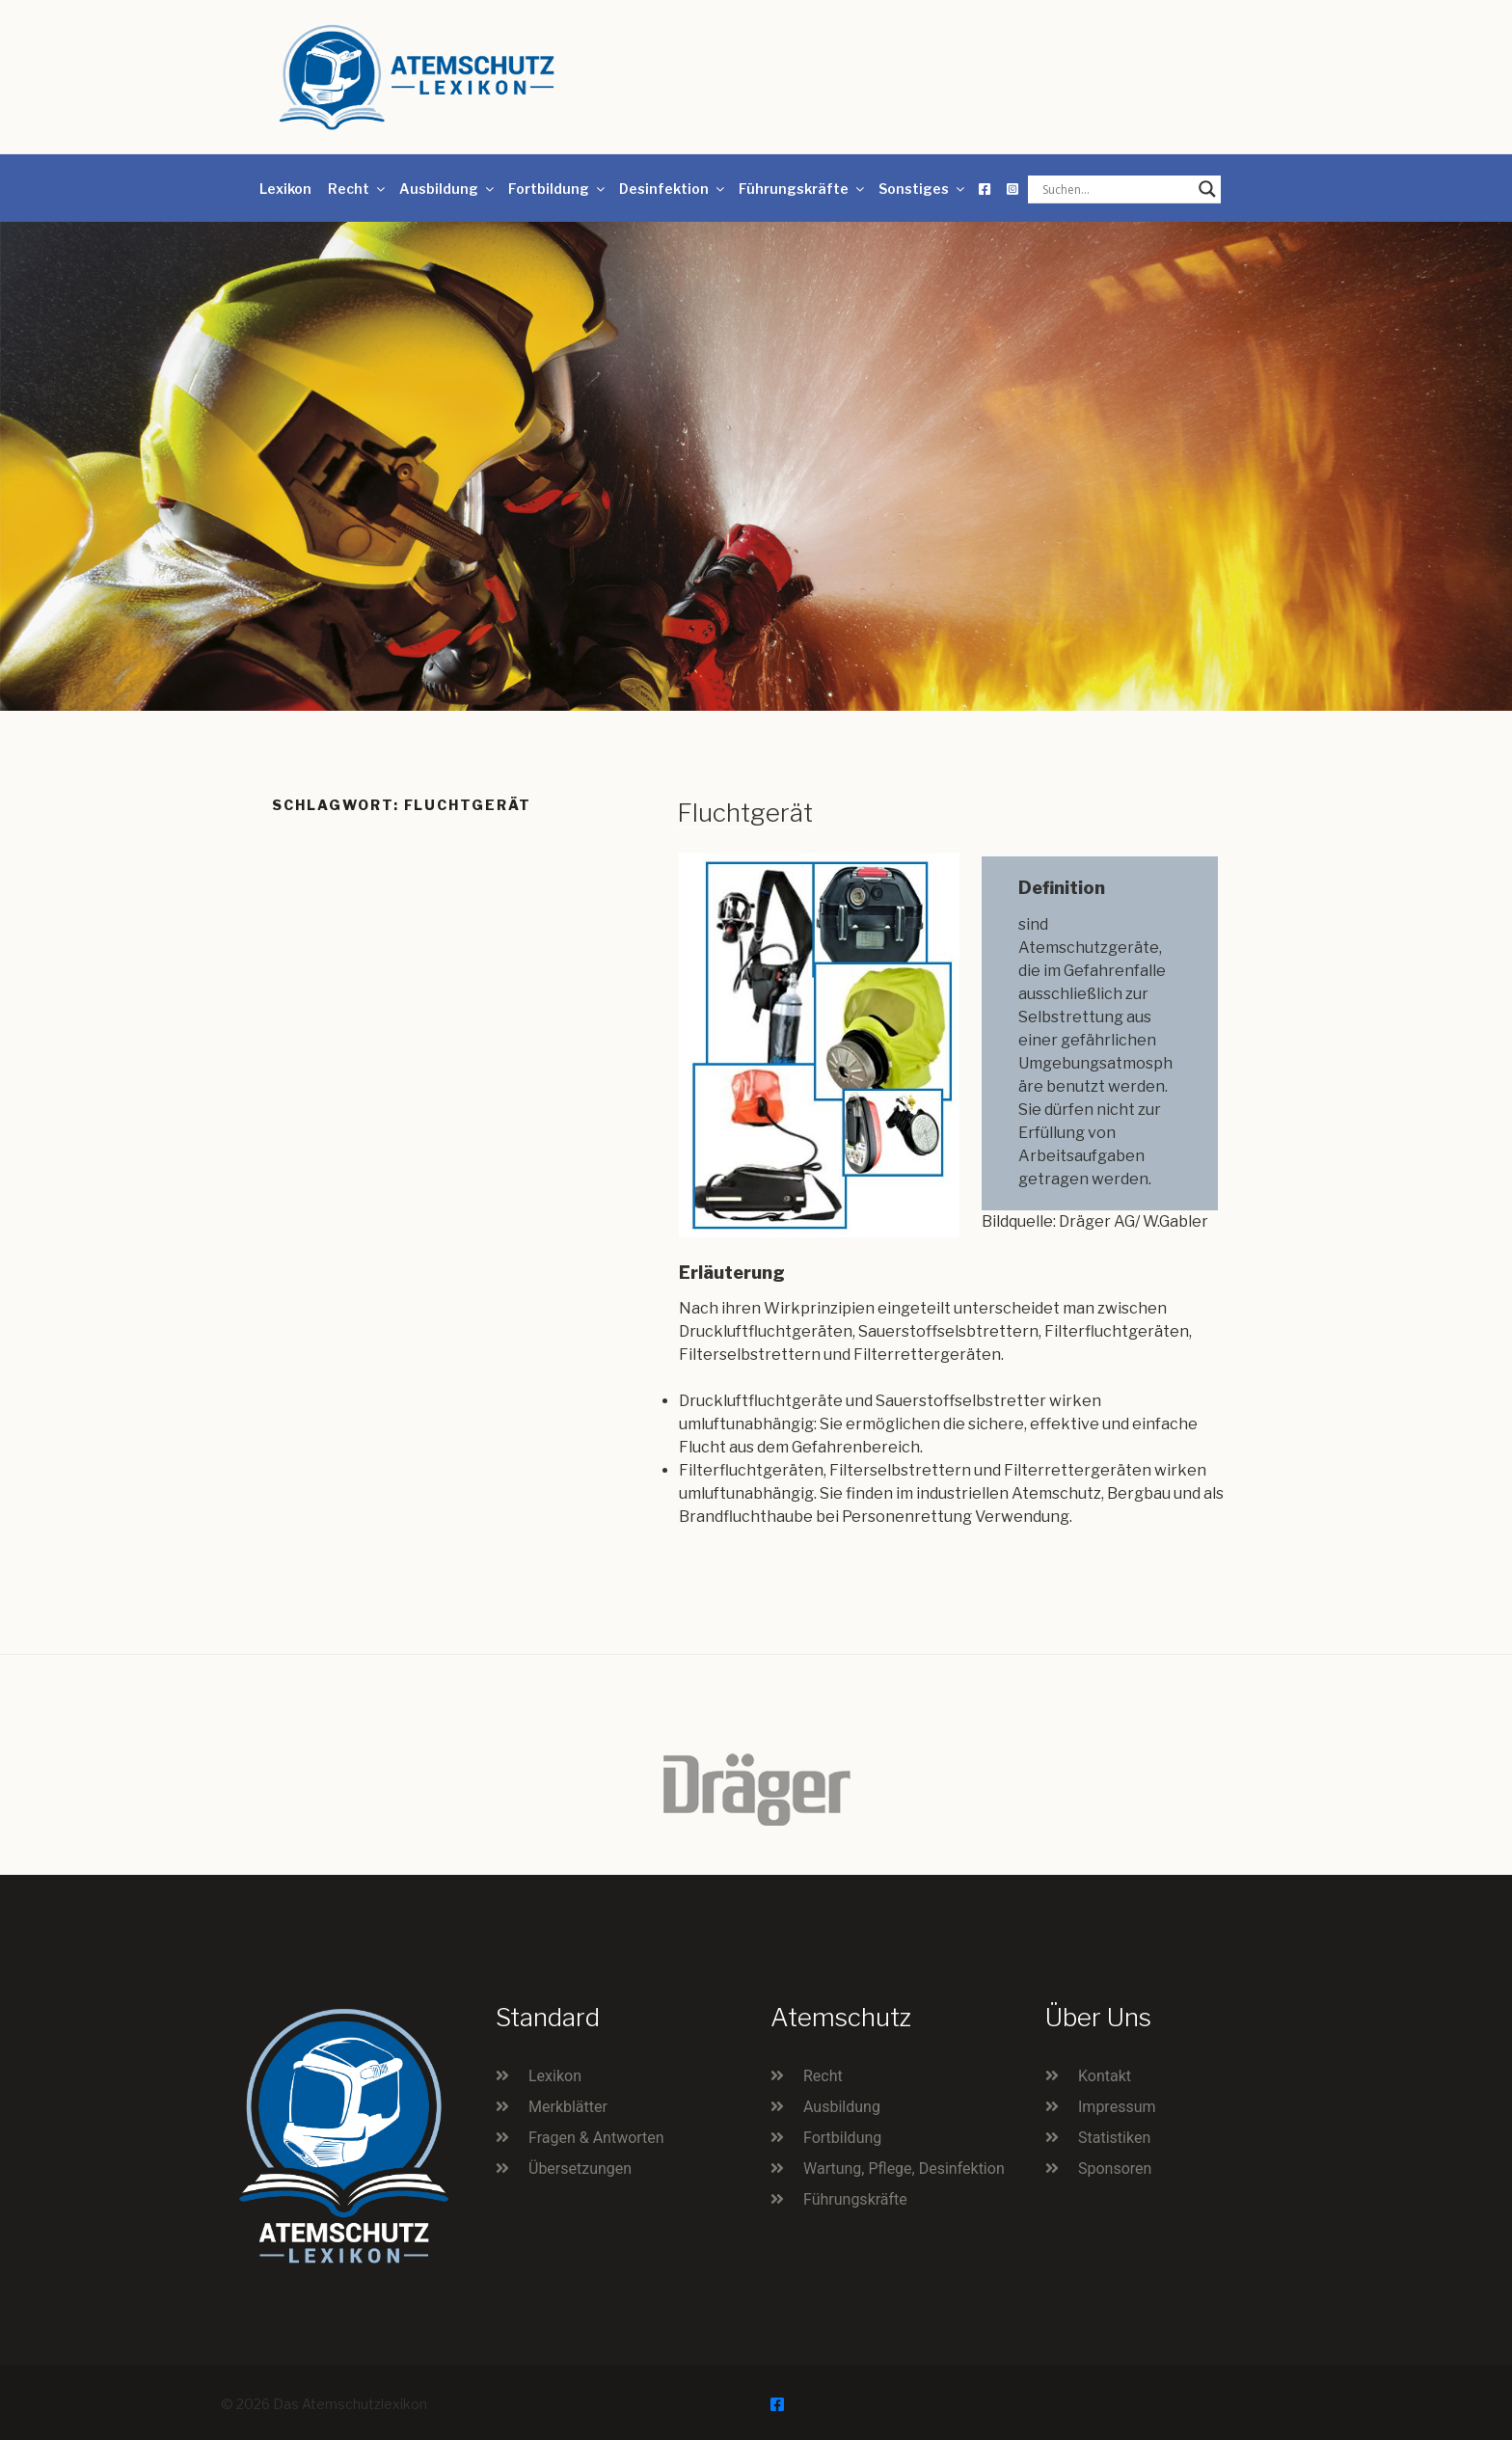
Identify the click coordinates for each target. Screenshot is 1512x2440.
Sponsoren (1114, 2168)
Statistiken (1114, 2137)
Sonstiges (922, 188)
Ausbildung (448, 188)
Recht (358, 188)
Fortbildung (558, 188)
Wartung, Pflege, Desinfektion (904, 2168)
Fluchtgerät (745, 812)
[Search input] (1115, 189)
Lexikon (285, 188)
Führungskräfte (803, 188)
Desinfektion (673, 188)
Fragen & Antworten (596, 2137)
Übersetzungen (580, 2168)
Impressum (1117, 2107)
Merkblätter (568, 2107)
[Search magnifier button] (1207, 189)
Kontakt (1104, 2076)
